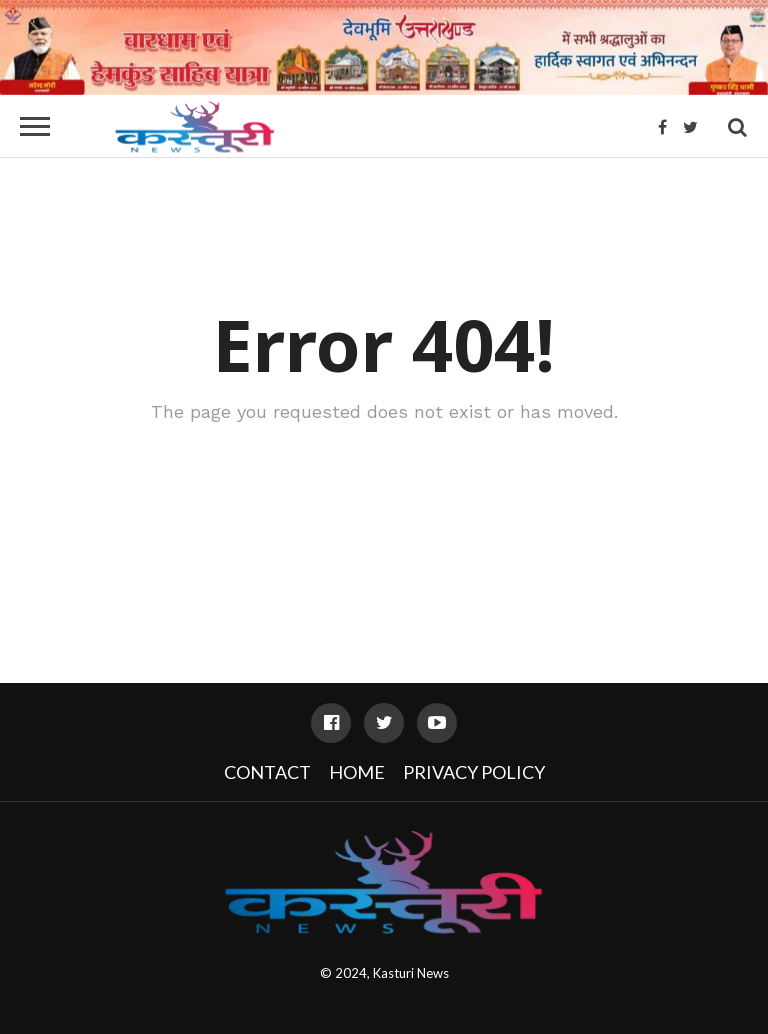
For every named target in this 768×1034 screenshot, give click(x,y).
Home (357, 772)
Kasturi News (411, 973)
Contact (267, 772)
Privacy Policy (474, 772)
